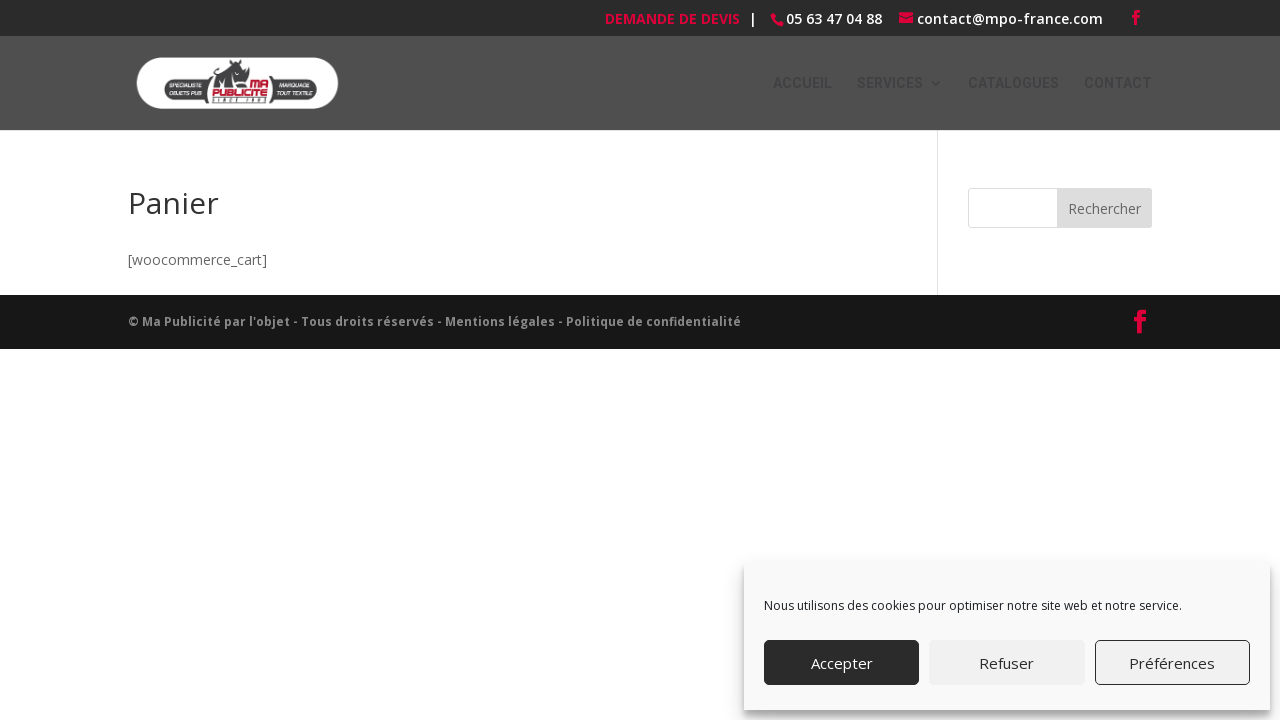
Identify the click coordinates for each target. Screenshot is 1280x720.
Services (890, 83)
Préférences (1172, 663)
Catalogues (1013, 83)
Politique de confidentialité (653, 321)
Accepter (842, 663)
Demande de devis (672, 18)
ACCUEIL (802, 83)
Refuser (1006, 663)
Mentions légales (500, 321)
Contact (1118, 83)
